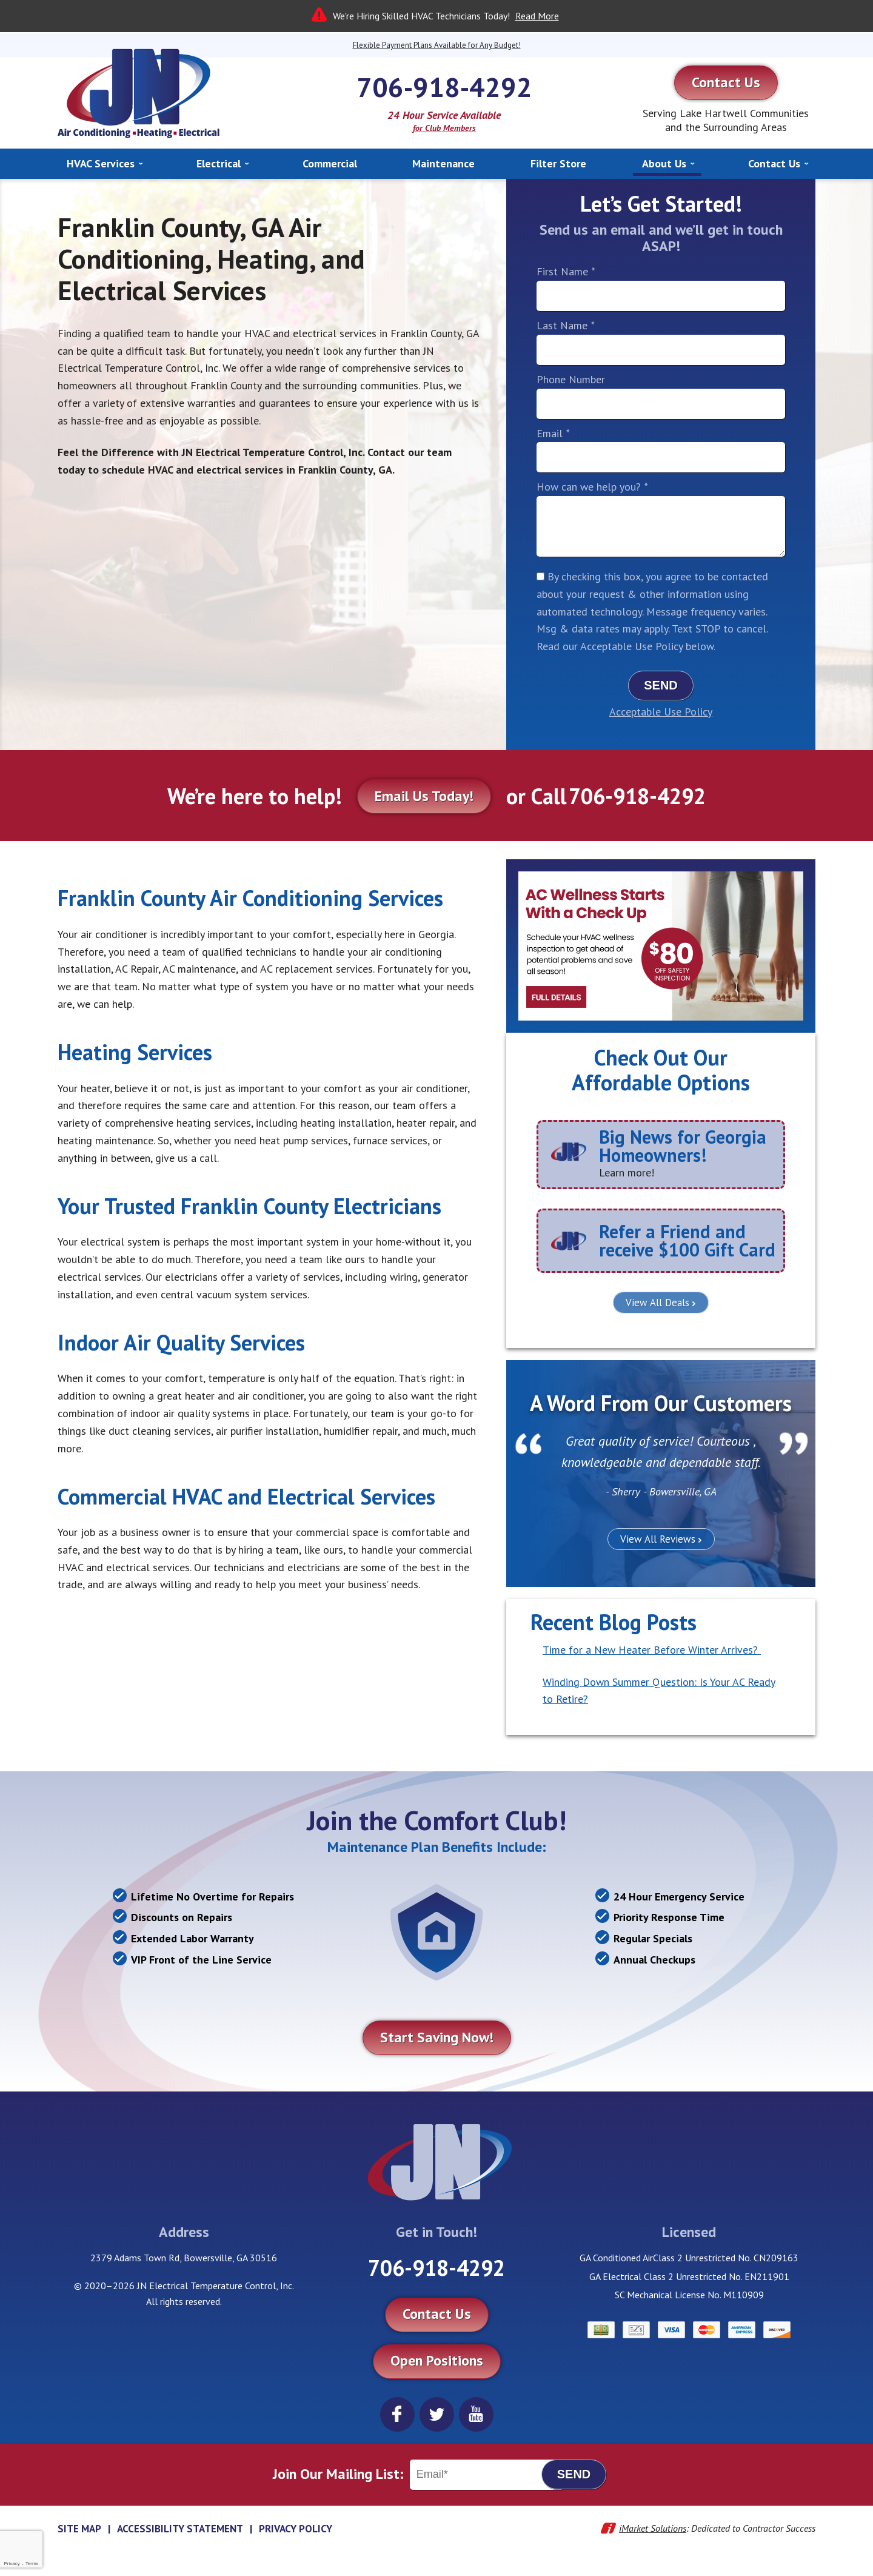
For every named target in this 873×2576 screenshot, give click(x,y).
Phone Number (571, 379)
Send (661, 685)
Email (553, 433)
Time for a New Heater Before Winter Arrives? (652, 1650)
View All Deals (657, 1302)
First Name (566, 271)
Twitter (437, 2414)
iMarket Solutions (652, 2528)
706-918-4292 (444, 86)
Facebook (397, 2414)
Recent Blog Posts (613, 1622)
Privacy (11, 2563)
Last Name (565, 325)
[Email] (487, 2475)
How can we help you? (592, 487)
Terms (32, 2563)
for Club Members (444, 127)
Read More (537, 16)
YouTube (476, 2414)
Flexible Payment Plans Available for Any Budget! (437, 45)
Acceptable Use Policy (660, 712)
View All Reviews (657, 1539)
